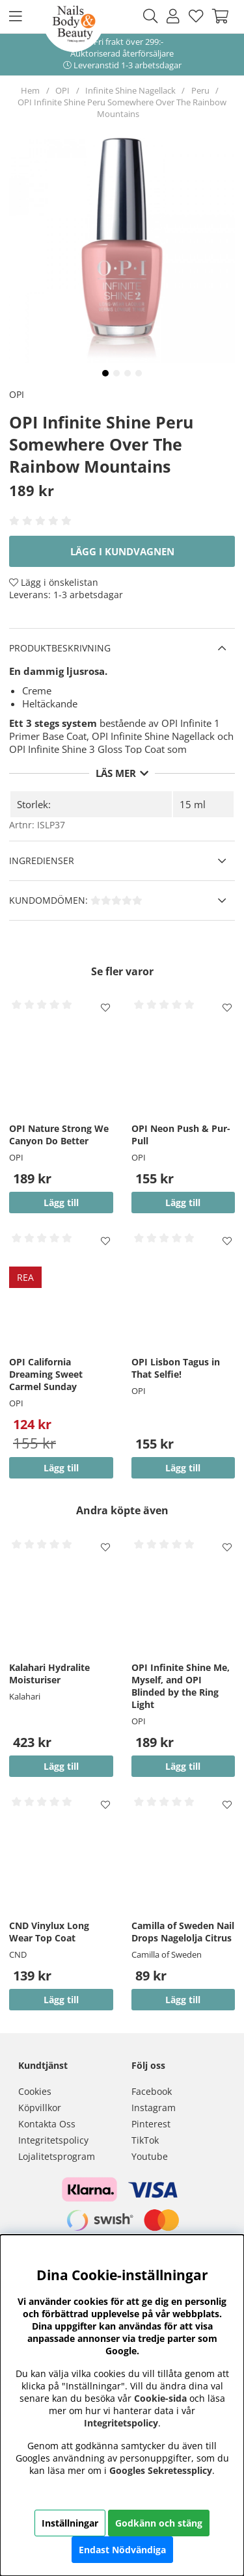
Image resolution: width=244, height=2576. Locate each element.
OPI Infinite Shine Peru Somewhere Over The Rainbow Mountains (122, 108)
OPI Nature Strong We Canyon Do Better (59, 1134)
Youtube (149, 2156)
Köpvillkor (39, 2107)
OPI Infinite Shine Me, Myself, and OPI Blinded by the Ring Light (180, 1686)
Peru (200, 90)
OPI (62, 90)
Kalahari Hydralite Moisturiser (49, 1673)
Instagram (153, 2107)
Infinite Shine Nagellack (130, 90)
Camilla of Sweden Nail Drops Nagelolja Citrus (182, 1931)
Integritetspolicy (53, 2140)
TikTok (145, 2140)
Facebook (151, 2091)
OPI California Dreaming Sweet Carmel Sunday (46, 1374)
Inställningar (70, 2523)
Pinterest (150, 2124)
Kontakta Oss (46, 2124)
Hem (30, 90)
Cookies (34, 2091)
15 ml (193, 804)
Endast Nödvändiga (122, 2549)
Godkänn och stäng (158, 2523)
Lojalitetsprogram (56, 2156)
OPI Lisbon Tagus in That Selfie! (175, 1368)
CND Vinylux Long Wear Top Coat (49, 1931)
